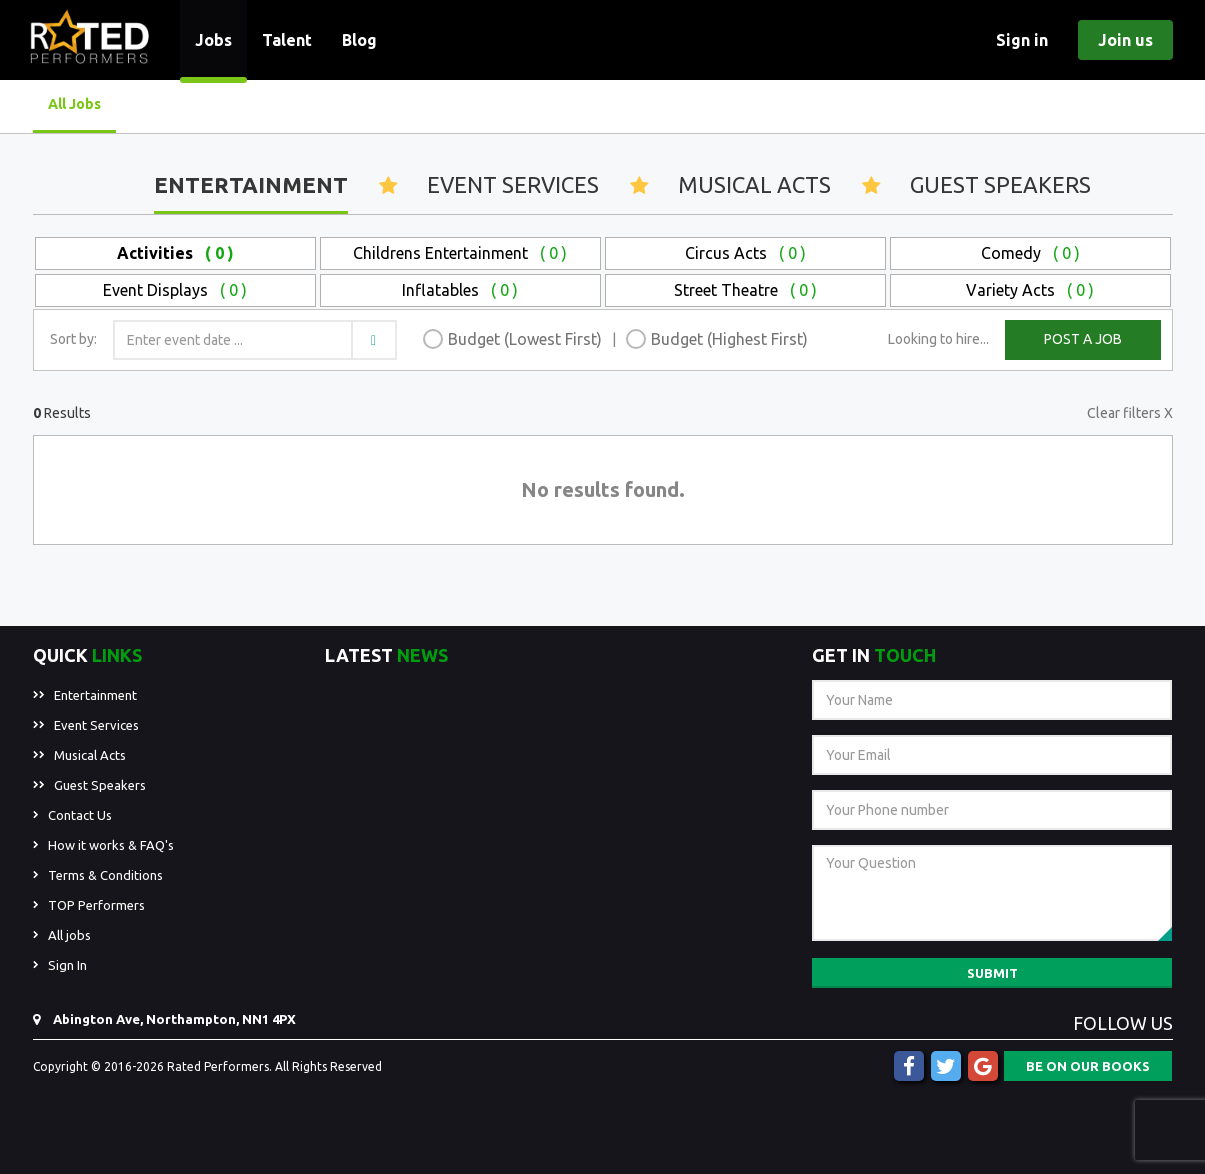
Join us (1125, 40)
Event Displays (175, 290)
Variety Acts (1030, 290)
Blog (359, 40)
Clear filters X (1130, 413)
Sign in (1022, 40)
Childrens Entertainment (460, 253)
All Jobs (74, 104)
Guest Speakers (1000, 184)
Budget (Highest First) (729, 339)
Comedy (1030, 253)
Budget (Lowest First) (525, 339)
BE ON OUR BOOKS (1088, 1066)
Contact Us (80, 815)
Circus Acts (745, 253)
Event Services (513, 184)
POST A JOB (1083, 339)
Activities (175, 253)
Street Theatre (745, 290)
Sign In (67, 965)
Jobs (213, 40)
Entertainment (251, 184)
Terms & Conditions (105, 875)
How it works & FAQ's (111, 845)
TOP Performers (96, 905)
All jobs (69, 935)
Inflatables (460, 290)
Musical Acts (754, 184)
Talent (287, 40)
